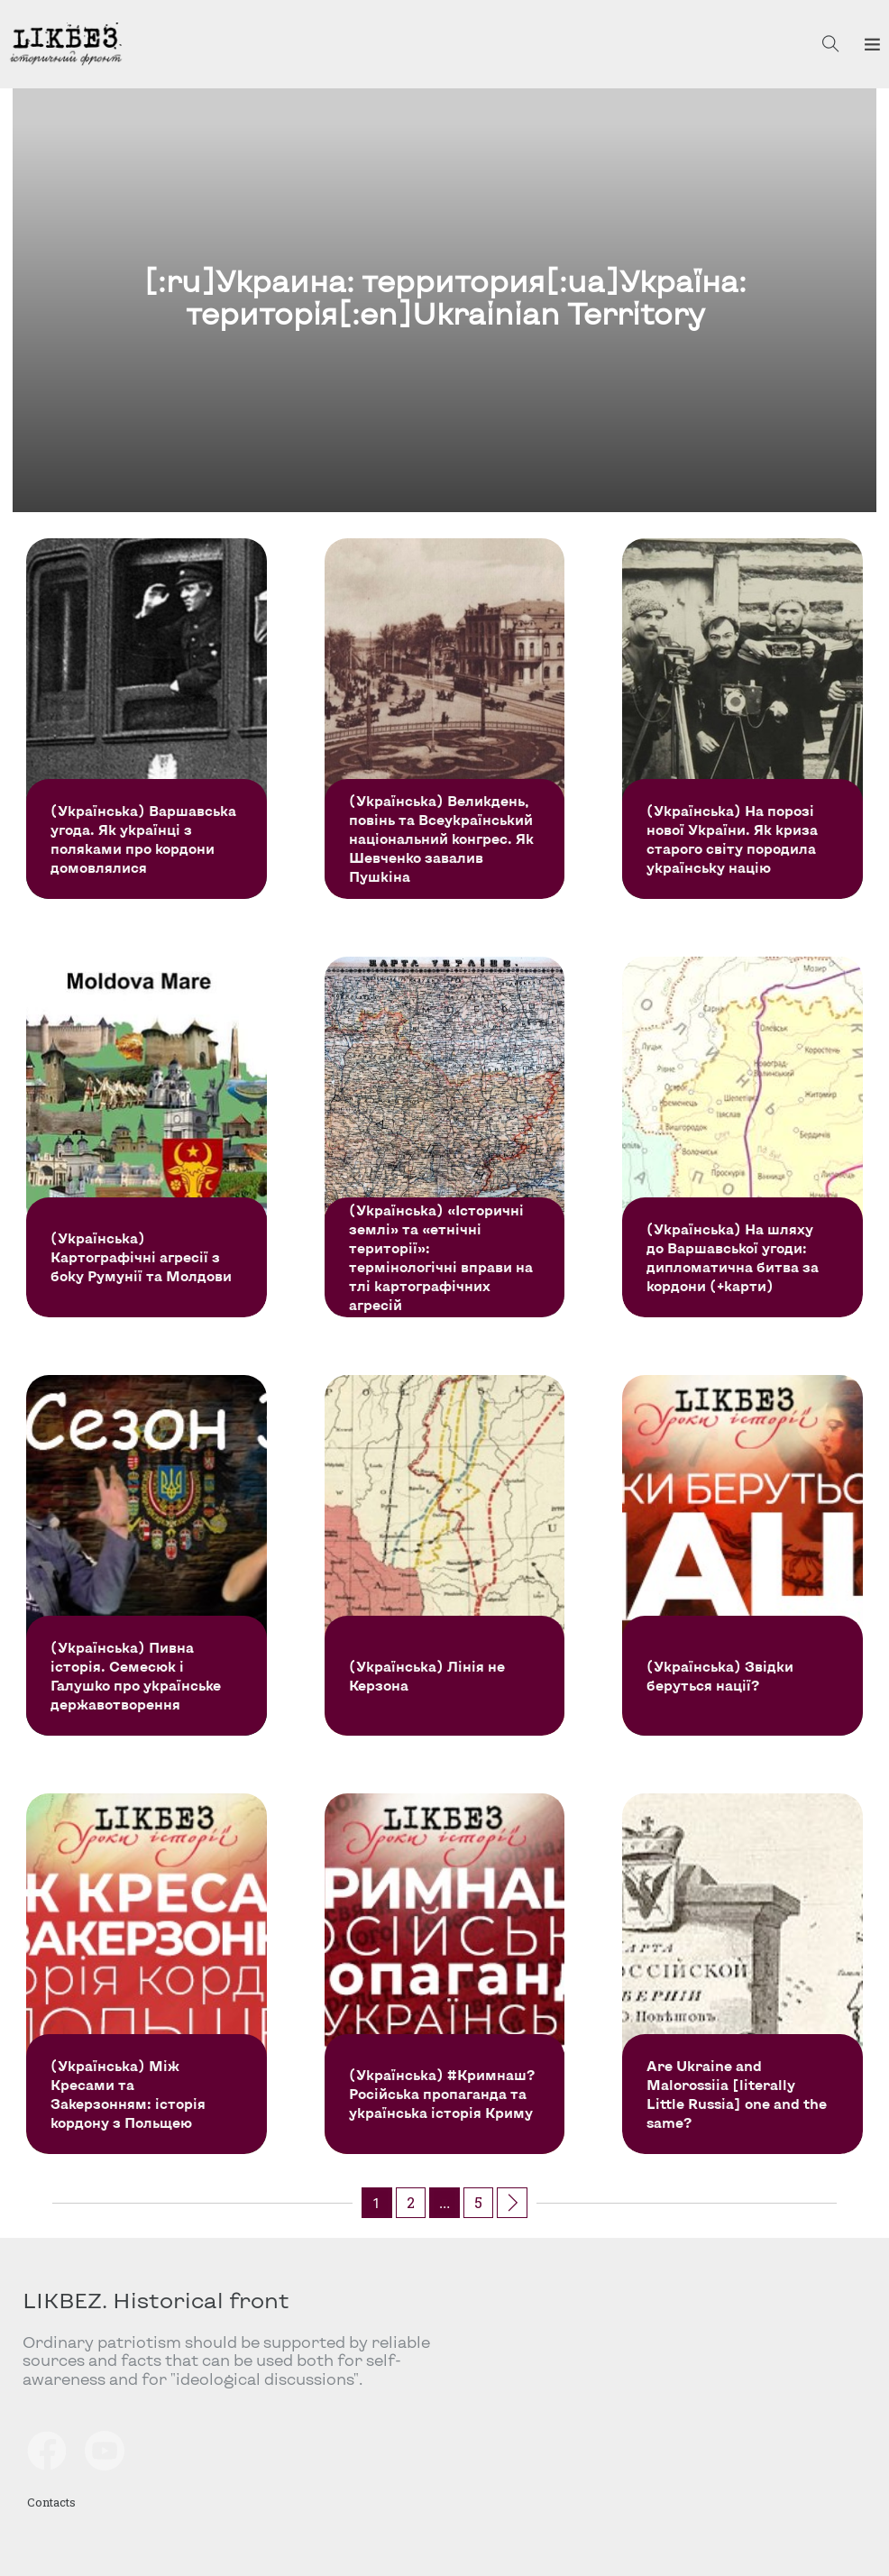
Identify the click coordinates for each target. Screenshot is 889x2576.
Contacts (51, 2502)
